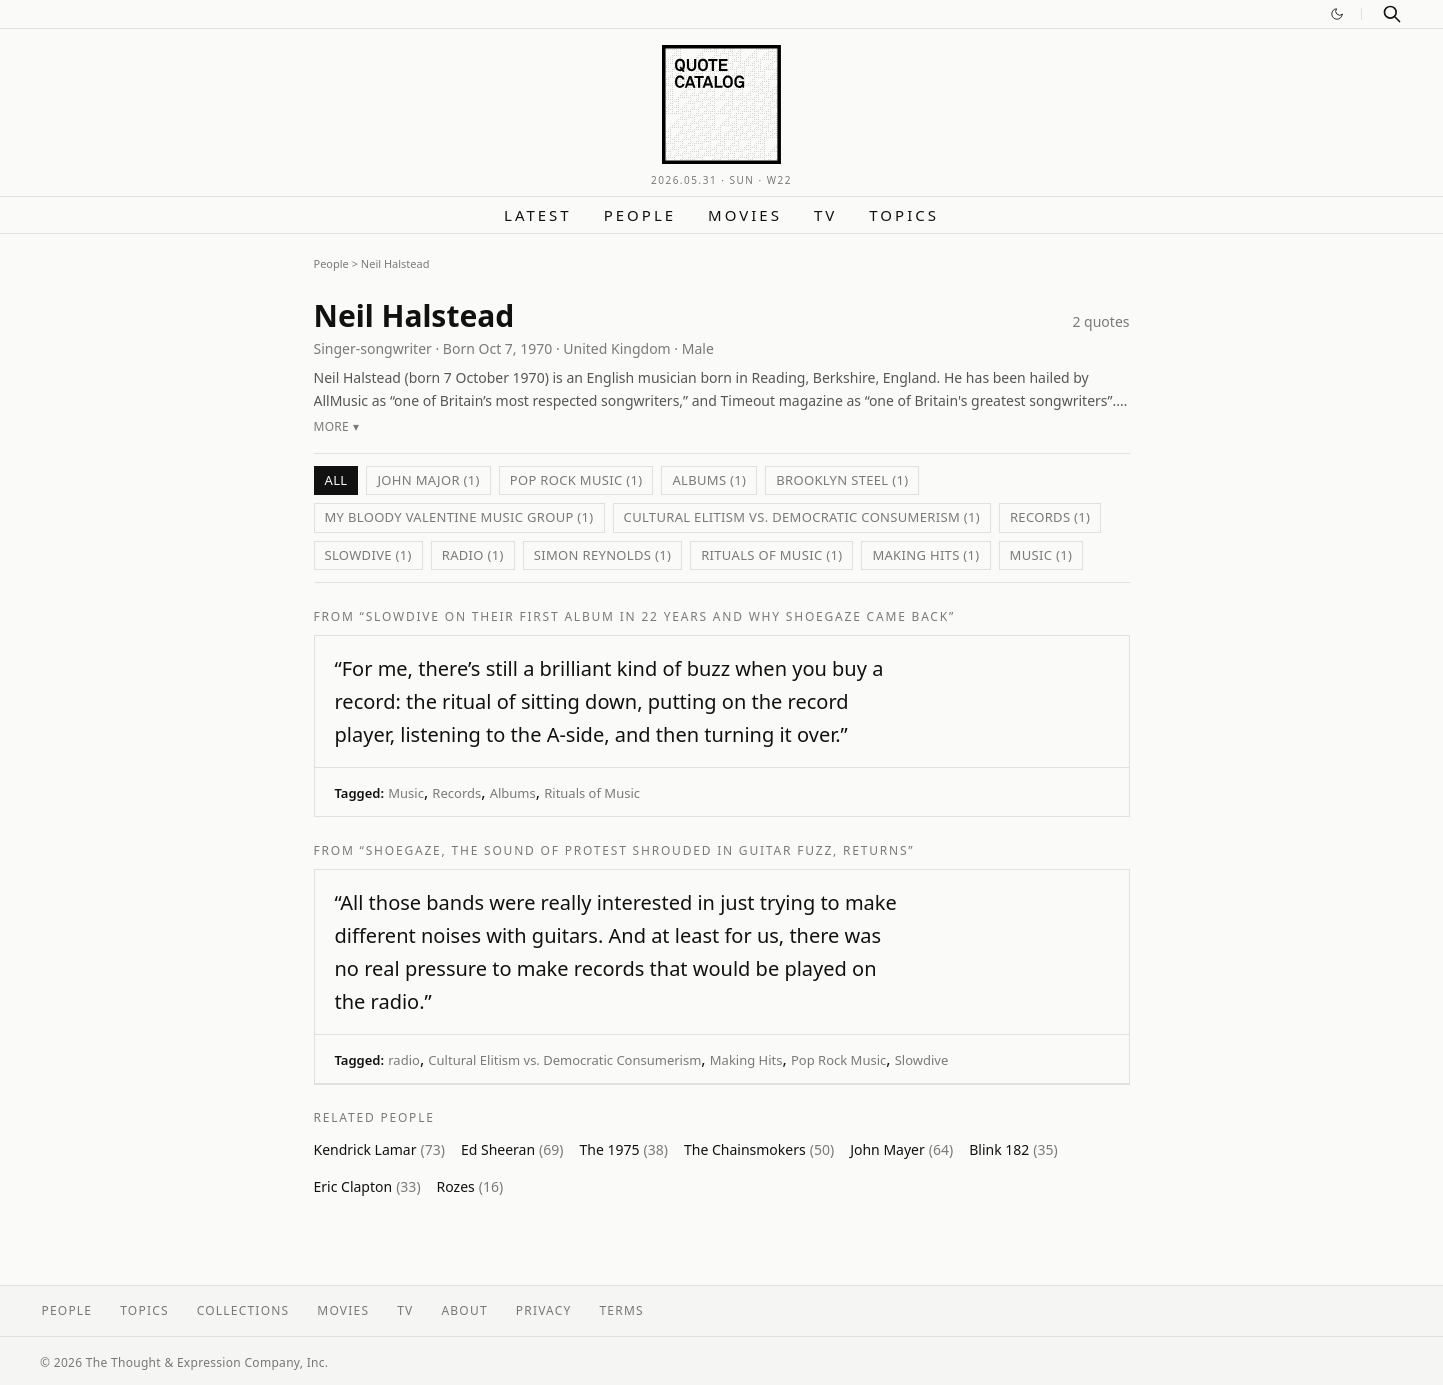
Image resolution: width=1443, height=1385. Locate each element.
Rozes (470, 1186)
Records (456, 793)
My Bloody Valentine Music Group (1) (459, 517)
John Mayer (901, 1149)
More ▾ (336, 426)
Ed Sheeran (512, 1149)
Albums (513, 793)
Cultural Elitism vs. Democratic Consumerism (564, 1060)
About (464, 1310)
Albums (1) (709, 480)
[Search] (1392, 14)
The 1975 (624, 1149)
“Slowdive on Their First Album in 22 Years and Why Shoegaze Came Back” (658, 616)
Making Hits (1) (925, 555)
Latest (538, 215)
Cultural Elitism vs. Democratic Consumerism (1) (802, 517)
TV (825, 215)
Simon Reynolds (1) (602, 555)
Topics (904, 215)
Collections (243, 1310)
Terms (622, 1310)
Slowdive (922, 1060)
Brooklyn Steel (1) (842, 480)
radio (404, 1060)
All (336, 480)
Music (406, 793)
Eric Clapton (367, 1186)
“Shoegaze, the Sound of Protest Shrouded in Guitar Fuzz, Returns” (637, 850)
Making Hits (746, 1060)
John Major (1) (428, 480)
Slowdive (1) (368, 555)
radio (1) (473, 555)
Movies (745, 215)
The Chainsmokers (759, 1149)
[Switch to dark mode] (1337, 14)
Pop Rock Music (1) (576, 480)
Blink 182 (1013, 1149)
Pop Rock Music (838, 1060)
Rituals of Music (592, 793)
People (640, 215)
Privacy (544, 1310)
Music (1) (1041, 555)
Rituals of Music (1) (771, 555)
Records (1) (1050, 517)
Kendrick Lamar (379, 1149)
